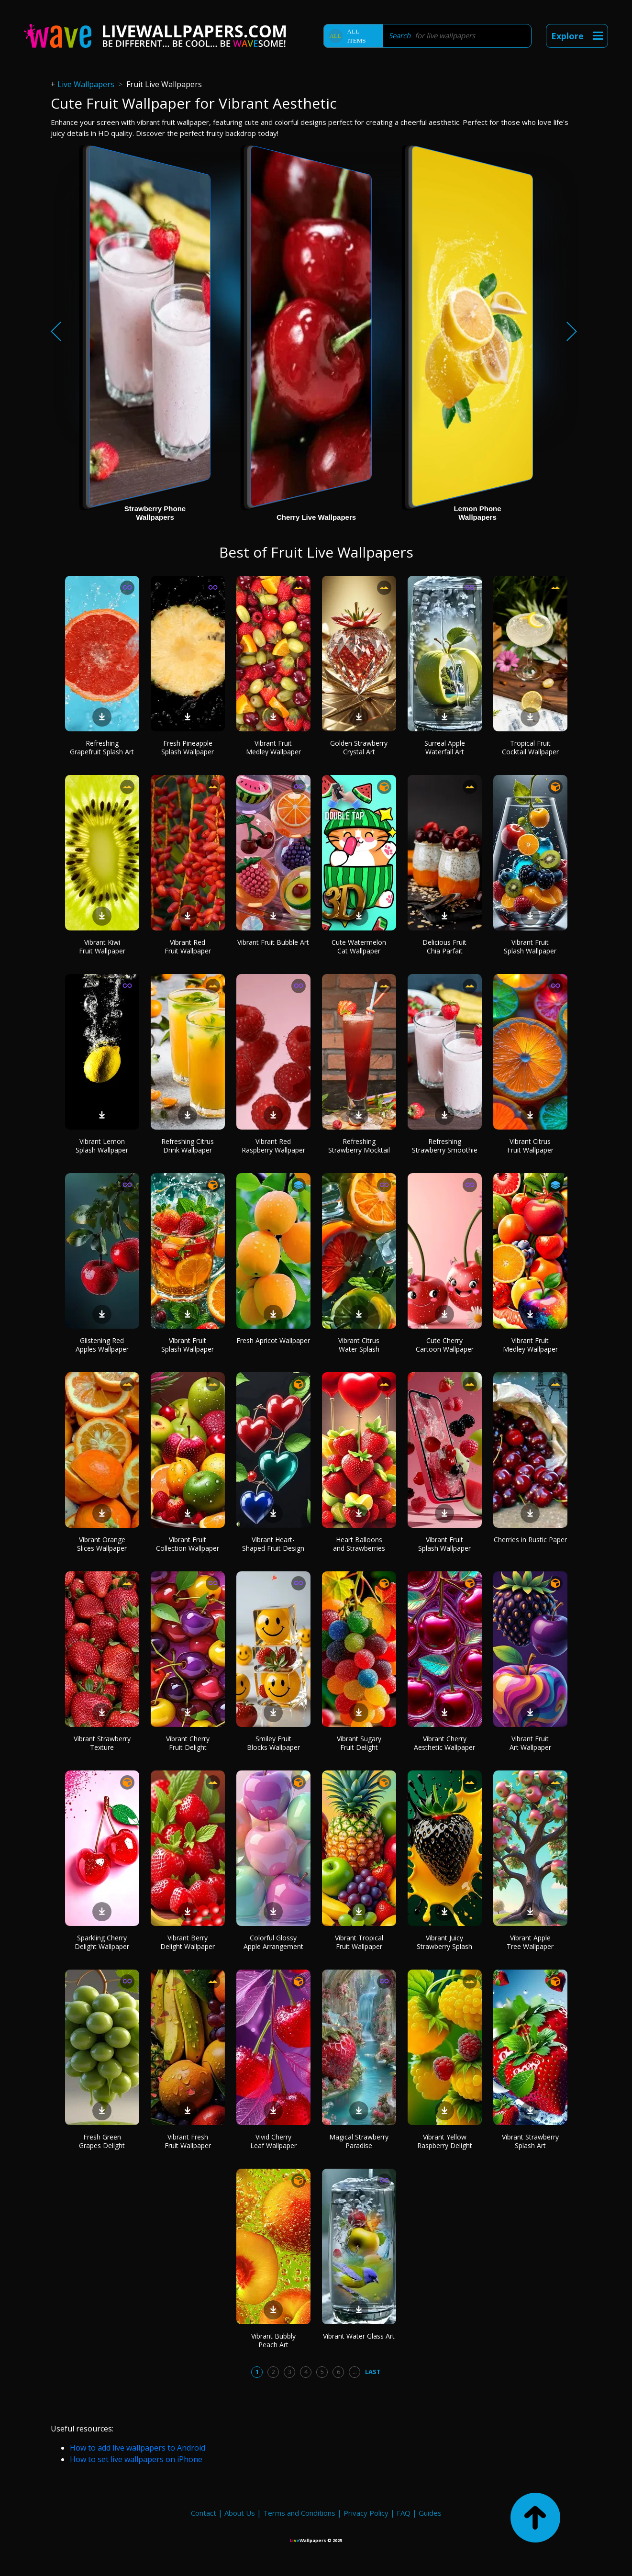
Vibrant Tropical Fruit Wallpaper (359, 1942)
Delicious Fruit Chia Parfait (444, 946)
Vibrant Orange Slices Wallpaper (102, 1544)
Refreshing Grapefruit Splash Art (102, 747)
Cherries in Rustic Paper (530, 1539)
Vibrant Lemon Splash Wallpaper (102, 1145)
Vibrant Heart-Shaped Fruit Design (273, 1544)
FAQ (403, 2513)
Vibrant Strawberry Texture (102, 1743)
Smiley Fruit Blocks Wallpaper (273, 1743)
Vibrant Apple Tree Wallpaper (530, 1942)
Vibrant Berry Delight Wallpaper (187, 1942)
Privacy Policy (366, 2513)
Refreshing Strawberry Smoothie (444, 1145)
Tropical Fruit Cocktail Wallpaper (530, 747)
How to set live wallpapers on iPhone (136, 2459)
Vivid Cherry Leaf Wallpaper (273, 2141)
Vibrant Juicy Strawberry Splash (444, 1942)
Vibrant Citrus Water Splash (358, 1345)
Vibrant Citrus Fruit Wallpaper (530, 1145)
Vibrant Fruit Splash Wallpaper (530, 946)
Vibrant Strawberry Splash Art (530, 2141)
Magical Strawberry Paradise (358, 2141)
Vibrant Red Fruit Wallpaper (188, 946)
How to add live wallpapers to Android (137, 2447)
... (355, 2371)
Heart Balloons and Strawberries (359, 1544)
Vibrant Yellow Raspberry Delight (444, 2141)
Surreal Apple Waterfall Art (444, 747)
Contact (203, 2513)
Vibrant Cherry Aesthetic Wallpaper (444, 1743)
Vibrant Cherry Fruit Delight (188, 1743)
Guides (430, 2513)
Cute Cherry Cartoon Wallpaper (445, 1345)
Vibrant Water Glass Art (359, 2336)
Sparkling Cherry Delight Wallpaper (102, 1942)
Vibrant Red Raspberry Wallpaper (273, 1145)
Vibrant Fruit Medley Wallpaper (273, 747)
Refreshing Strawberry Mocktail (359, 1145)
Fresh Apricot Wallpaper (273, 1340)
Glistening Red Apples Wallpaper (102, 1345)
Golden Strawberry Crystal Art (359, 747)
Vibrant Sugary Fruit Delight (359, 1743)
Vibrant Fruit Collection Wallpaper (187, 1544)
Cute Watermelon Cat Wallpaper (359, 946)
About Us (239, 2513)
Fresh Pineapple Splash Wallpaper (187, 747)
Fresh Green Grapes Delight (102, 2141)
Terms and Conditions (299, 2513)
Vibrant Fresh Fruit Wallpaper (188, 2141)
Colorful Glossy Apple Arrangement (273, 1942)
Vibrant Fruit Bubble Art (273, 942)
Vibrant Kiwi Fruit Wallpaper (102, 946)
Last (373, 2371)
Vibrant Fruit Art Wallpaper (530, 1743)
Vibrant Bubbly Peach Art (273, 2340)
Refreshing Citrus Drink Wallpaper (187, 1145)
